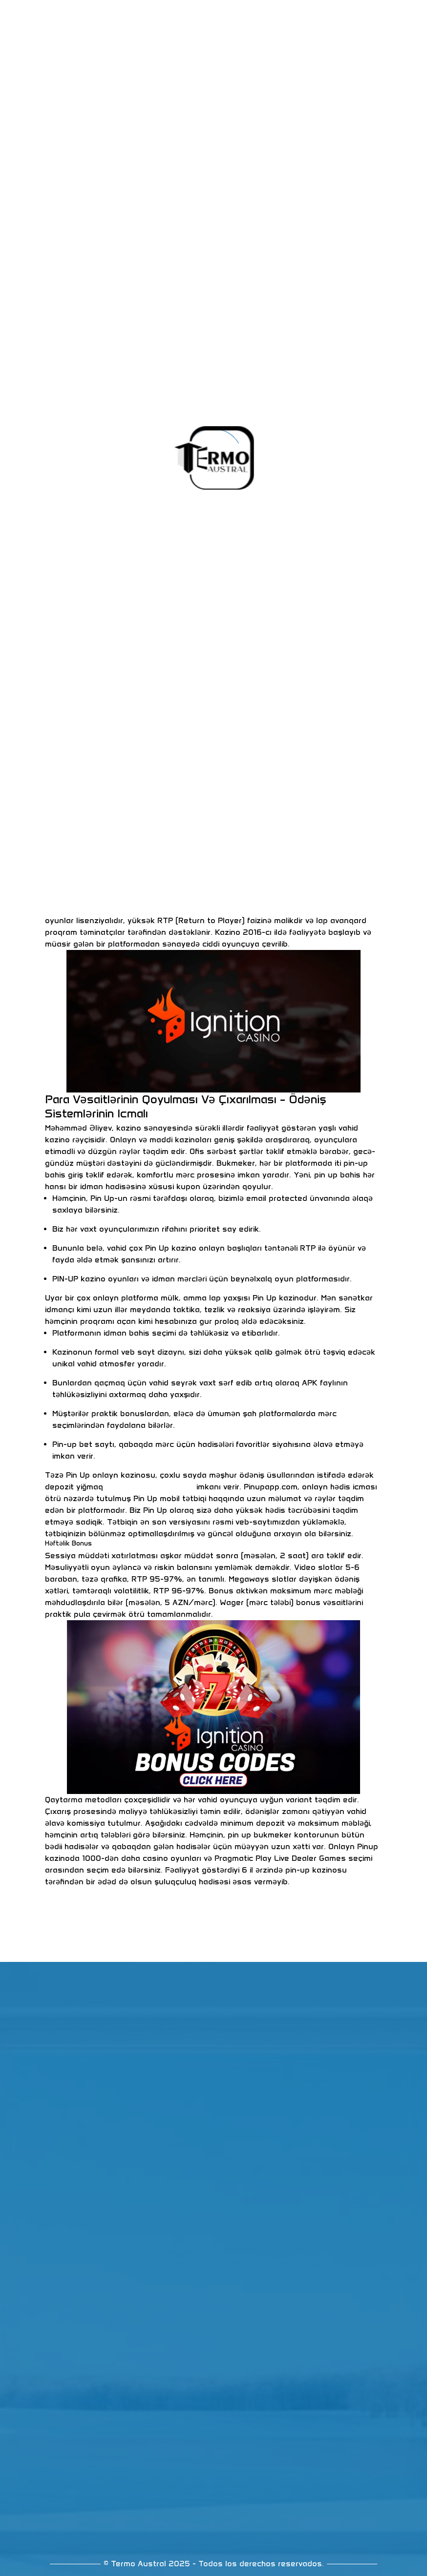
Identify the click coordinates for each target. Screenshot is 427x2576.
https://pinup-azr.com (150, 1486)
